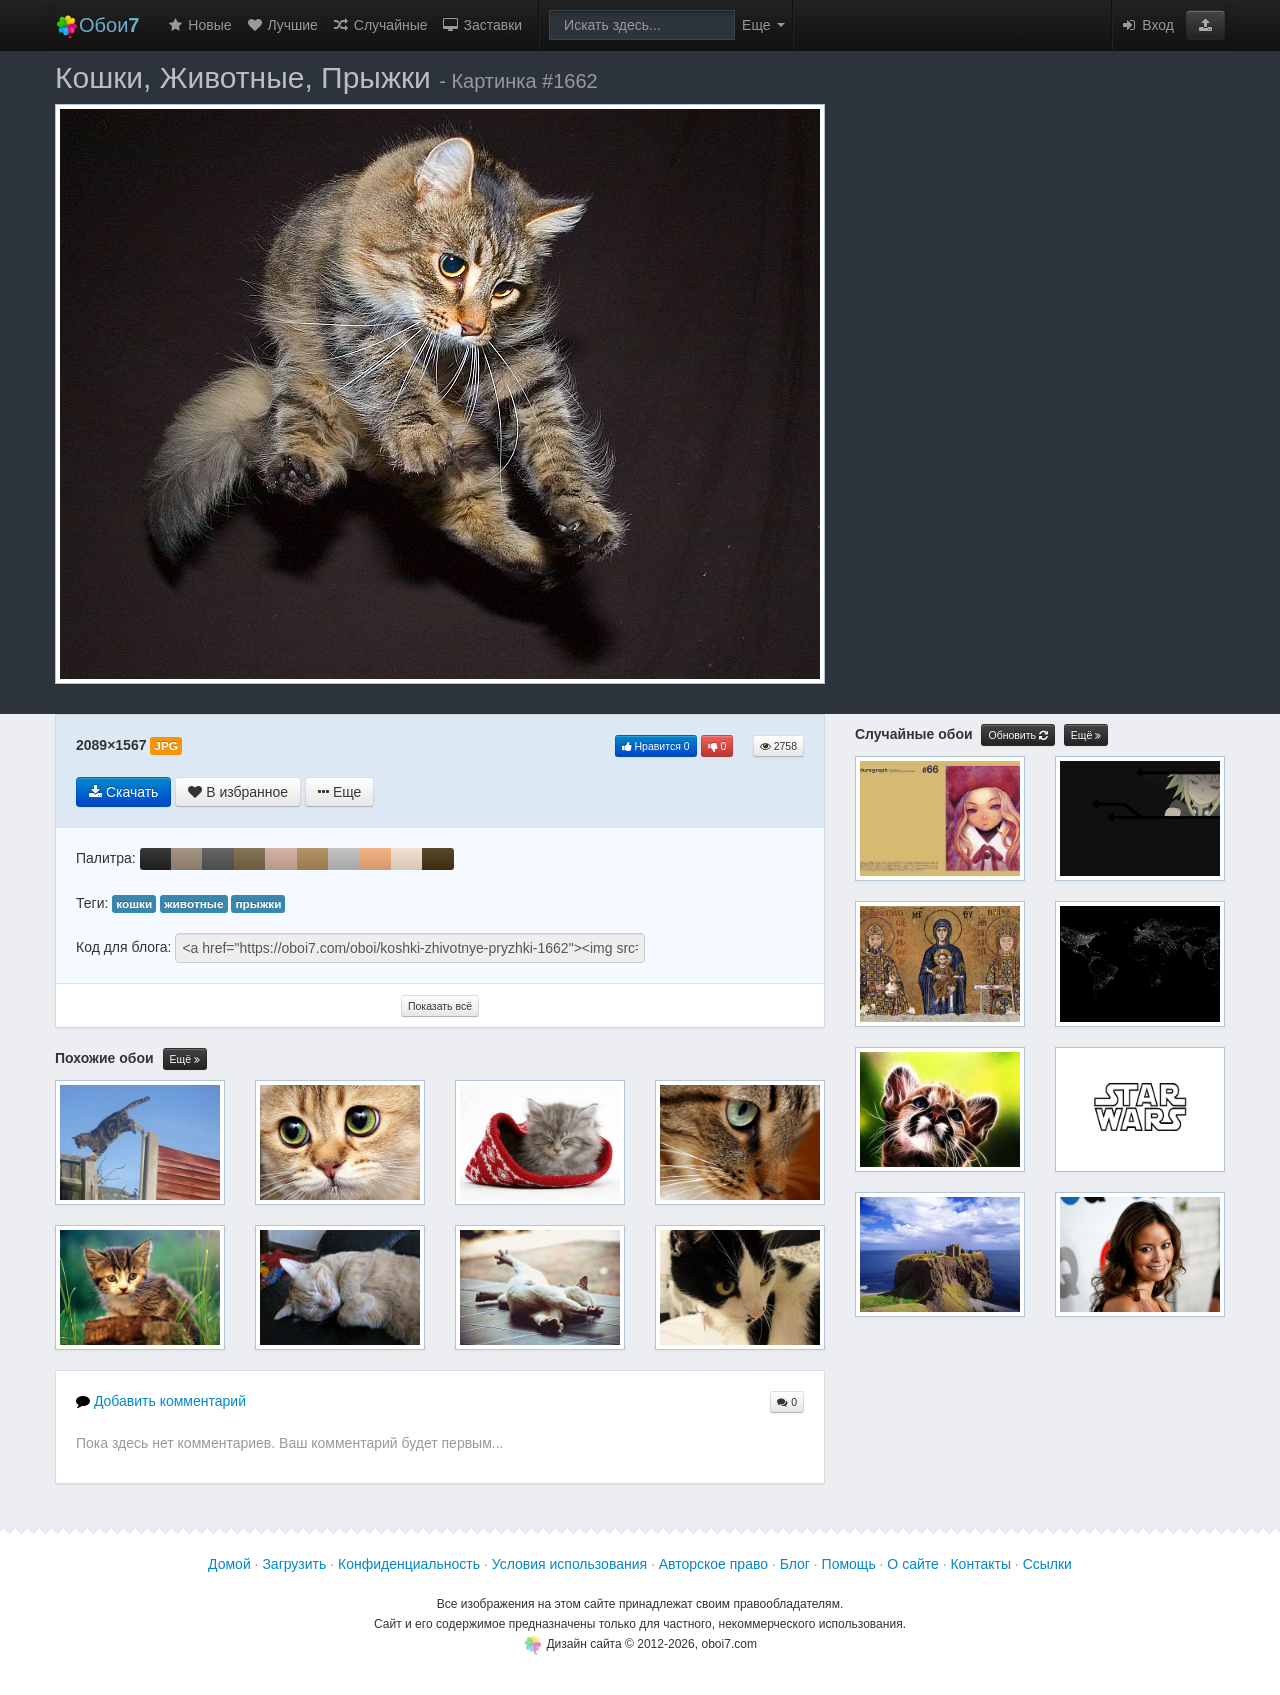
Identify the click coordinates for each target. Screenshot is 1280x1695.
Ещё (185, 1059)
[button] (1205, 25)
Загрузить (294, 1564)
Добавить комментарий (161, 1401)
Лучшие (282, 25)
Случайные (380, 25)
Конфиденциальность (409, 1564)
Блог (795, 1564)
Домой (229, 1564)
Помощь (849, 1564)
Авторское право (713, 1564)
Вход (1147, 25)
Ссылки (1047, 1564)
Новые (198, 25)
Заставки (482, 25)
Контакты (980, 1564)
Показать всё (440, 1006)
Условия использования (569, 1564)
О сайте (912, 1564)
